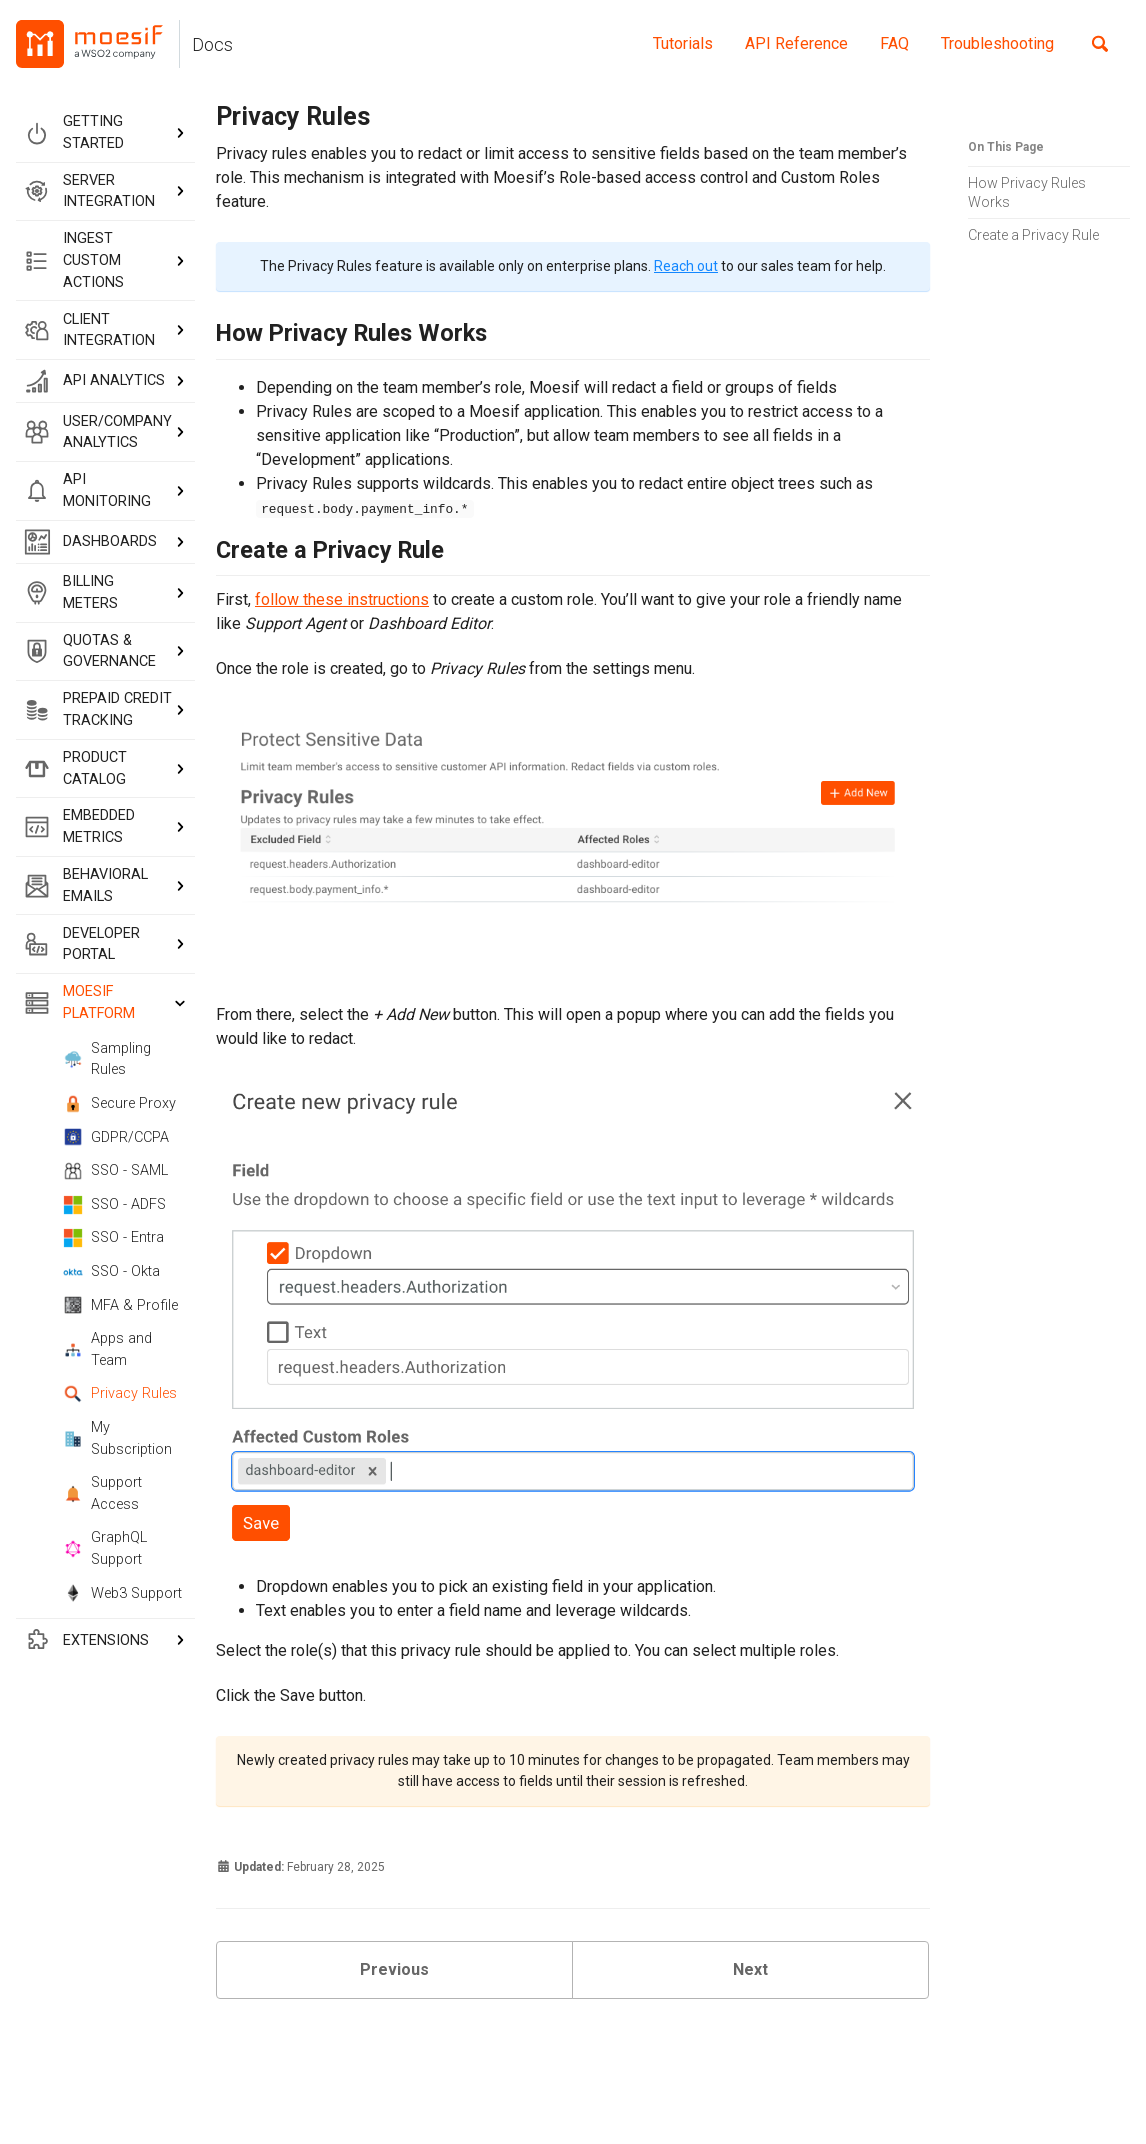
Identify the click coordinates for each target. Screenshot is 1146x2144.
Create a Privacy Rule (1033, 235)
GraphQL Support (105, 1548)
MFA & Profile (120, 1305)
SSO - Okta (111, 1272)
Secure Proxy (119, 1104)
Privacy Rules (120, 1394)
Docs (212, 45)
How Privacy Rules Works (1027, 192)
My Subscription (117, 1438)
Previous (394, 1969)
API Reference (796, 43)
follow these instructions (342, 599)
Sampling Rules (107, 1059)
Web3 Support (122, 1593)
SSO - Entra (113, 1238)
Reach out (686, 266)
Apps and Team (107, 1349)
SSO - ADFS (114, 1205)
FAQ (894, 43)
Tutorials (683, 43)
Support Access (102, 1493)
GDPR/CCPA (116, 1137)
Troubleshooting (997, 43)
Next (750, 1969)
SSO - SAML (115, 1171)
